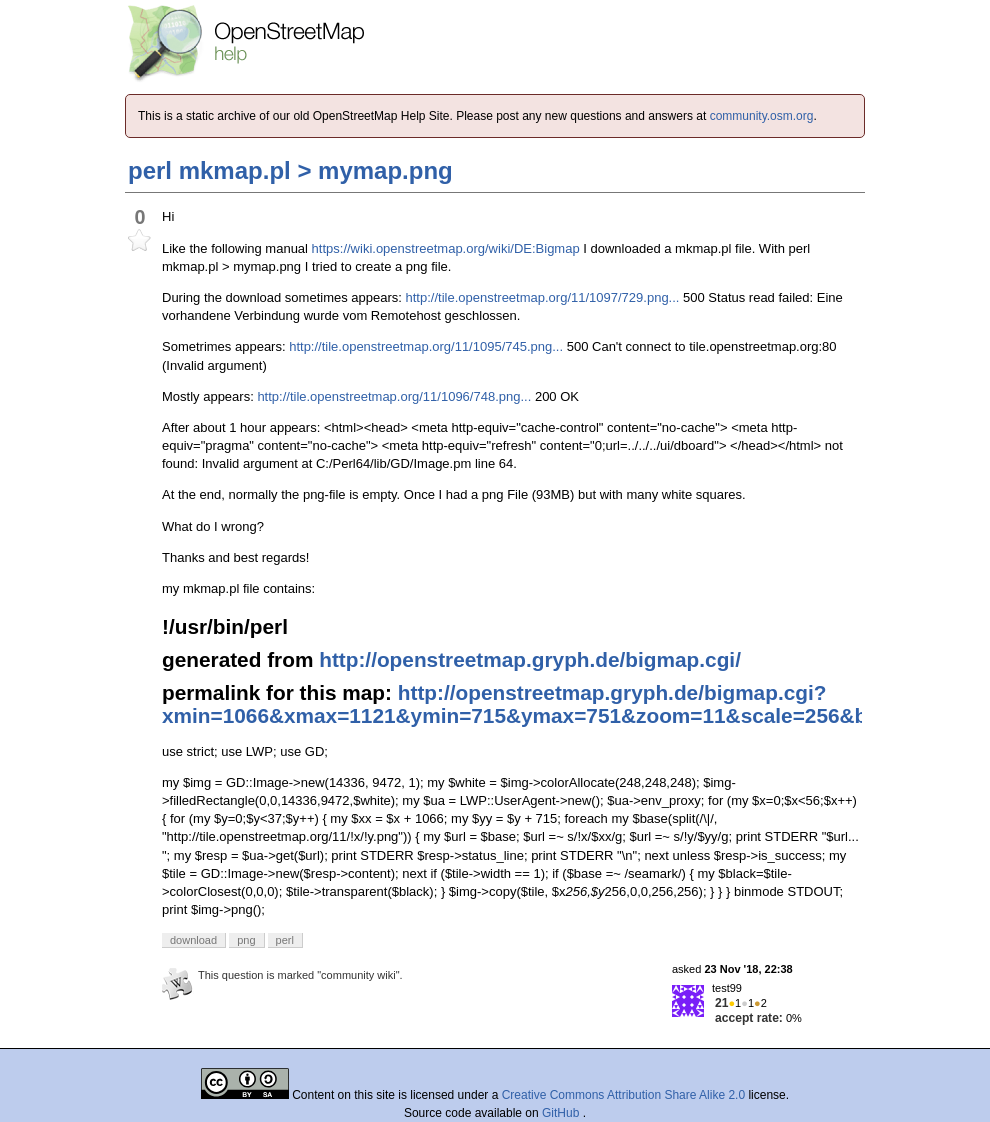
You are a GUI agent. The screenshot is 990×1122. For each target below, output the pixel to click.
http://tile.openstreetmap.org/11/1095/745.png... (426, 346)
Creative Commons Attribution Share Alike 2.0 (623, 1095)
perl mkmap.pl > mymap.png (290, 170)
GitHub (562, 1113)
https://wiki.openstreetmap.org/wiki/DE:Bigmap (446, 248)
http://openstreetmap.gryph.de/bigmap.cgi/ (530, 659)
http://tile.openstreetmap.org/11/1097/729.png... (543, 297)
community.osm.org (762, 116)
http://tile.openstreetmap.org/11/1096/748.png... (394, 396)
